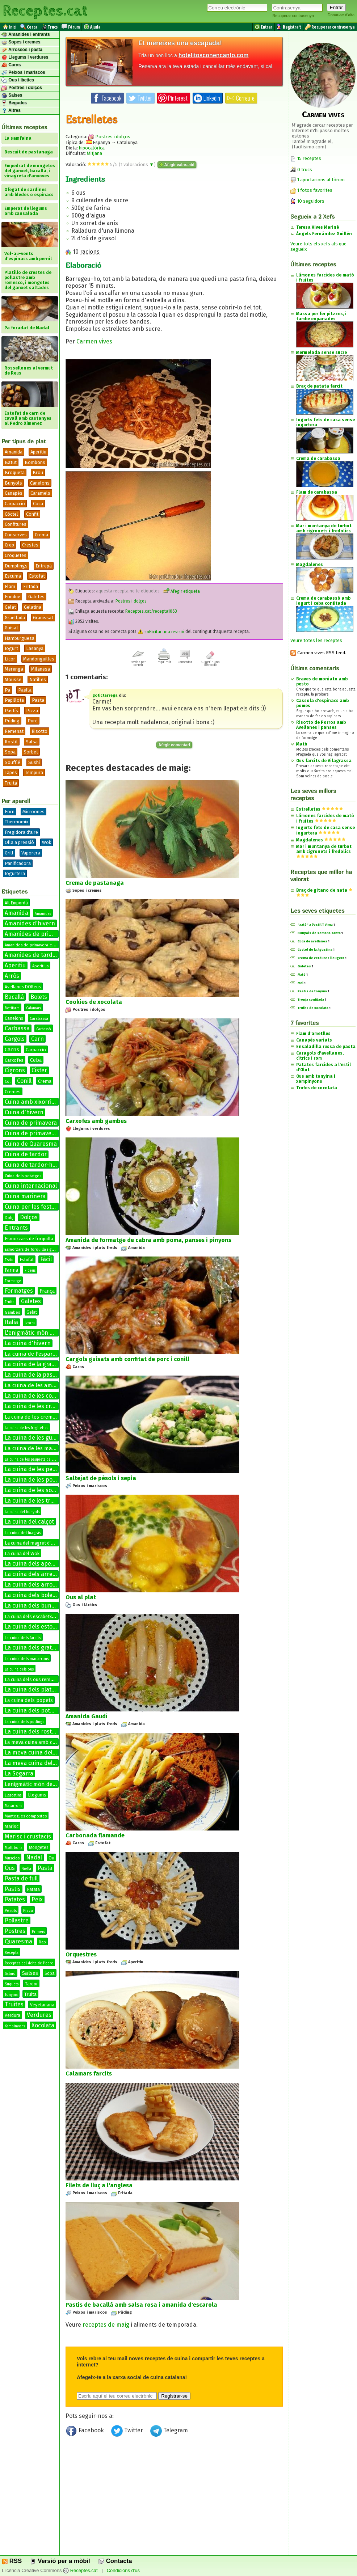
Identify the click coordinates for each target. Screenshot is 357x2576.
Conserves (16, 534)
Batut (11, 462)
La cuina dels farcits (23, 1637)
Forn (9, 811)
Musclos (12, 1858)
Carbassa (17, 1028)
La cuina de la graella (33, 1364)
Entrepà (43, 566)
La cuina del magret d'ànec (32, 1543)
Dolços (29, 1217)
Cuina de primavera (31, 1122)
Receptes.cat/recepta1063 (151, 611)
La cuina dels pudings (24, 1721)
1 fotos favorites (311, 190)
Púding (12, 720)
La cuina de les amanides (37, 1385)
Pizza (32, 710)
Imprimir (163, 660)
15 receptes (305, 158)
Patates (15, 1899)
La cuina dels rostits (31, 1731)
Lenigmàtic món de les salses (41, 1784)
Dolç (9, 1217)
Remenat (14, 731)
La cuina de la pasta (31, 1374)
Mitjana (94, 153)
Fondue (12, 596)
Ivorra (30, 1323)
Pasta (38, 700)
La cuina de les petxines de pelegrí (51, 1469)
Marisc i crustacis (28, 1836)
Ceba (36, 1060)
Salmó (10, 1974)
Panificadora (18, 863)
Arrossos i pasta (21, 50)
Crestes (30, 545)
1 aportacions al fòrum (321, 179)
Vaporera (30, 853)
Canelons (40, 483)
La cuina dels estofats (34, 1626)
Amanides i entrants (25, 35)
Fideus (30, 1270)
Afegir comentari (174, 745)
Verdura (12, 2015)
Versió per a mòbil (60, 2561)
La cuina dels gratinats (35, 1647)
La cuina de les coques (35, 1395)
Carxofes (14, 1060)
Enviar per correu (138, 662)
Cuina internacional (31, 1185)
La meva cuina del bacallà (39, 1752)
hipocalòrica (92, 148)
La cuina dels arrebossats (39, 1574)
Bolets (38, 996)
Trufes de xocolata (313, 1008)
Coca (38, 503)
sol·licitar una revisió (161, 631)
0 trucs (301, 169)
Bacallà (14, 996)
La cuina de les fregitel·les (26, 1428)
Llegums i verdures (24, 57)
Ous (10, 1868)
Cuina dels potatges (23, 1176)
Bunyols (13, 483)
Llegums (37, 1795)
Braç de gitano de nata (321, 890)
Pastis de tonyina (312, 991)
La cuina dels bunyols (33, 1605)
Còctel (11, 514)
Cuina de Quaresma (31, 1143)
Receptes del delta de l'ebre (29, 1963)
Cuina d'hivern (24, 1112)
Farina (11, 1270)
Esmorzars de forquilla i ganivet (34, 1249)
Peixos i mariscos (23, 73)
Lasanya (34, 648)
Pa (7, 690)
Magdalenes (309, 840)
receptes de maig (106, 2324)
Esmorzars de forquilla (29, 1238)
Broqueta (15, 472)
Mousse (13, 679)
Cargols (15, 1038)
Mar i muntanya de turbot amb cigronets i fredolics (324, 849)
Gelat (10, 607)
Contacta (115, 2561)
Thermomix (16, 821)
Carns (11, 65)
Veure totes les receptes (316, 640)
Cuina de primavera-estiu (38, 1133)
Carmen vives (94, 341)
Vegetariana (42, 2004)
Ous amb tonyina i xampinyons (315, 1079)
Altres (11, 111)
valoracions (137, 164)
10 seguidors (307, 201)
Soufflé (12, 762)
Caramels (40, 493)
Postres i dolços (21, 88)
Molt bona (13, 1848)
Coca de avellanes (312, 941)
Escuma (13, 576)
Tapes (11, 772)
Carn (37, 1038)
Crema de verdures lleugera (321, 958)
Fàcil (46, 1259)
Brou (38, 472)
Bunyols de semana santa (319, 933)
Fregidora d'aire (21, 832)
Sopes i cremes (20, 42)
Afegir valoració (176, 164)
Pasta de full (21, 1878)
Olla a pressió (19, 842)
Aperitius (40, 966)
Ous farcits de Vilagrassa (324, 760)
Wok (46, 842)
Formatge (13, 1281)
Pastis (13, 1888)
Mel (300, 983)
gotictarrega (105, 695)
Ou (51, 1858)
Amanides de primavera (36, 933)
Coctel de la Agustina (315, 949)
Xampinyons (15, 2026)
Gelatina (32, 607)
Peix (37, 1899)
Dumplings (16, 566)
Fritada (30, 586)
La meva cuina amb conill (34, 1742)
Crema (41, 534)
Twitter (127, 2432)
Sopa (10, 752)
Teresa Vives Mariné (317, 227)
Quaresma (18, 1941)
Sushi (34, 762)
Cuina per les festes (31, 1206)
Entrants (16, 1227)
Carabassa (39, 1018)
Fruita (9, 1302)
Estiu (9, 1260)
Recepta (11, 1953)
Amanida (13, 452)
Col (7, 1082)
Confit (32, 514)
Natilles (37, 679)
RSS (12, 2561)
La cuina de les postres (35, 1479)
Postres (15, 1930)
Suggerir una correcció (210, 662)
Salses (11, 95)
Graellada (15, 617)
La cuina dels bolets (31, 1595)
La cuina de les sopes (33, 1490)
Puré (33, 720)
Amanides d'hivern (30, 923)
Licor (10, 659)
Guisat (11, 627)
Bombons (35, 462)
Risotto (39, 731)
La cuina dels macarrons (27, 1658)
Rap (42, 1942)
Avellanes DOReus (23, 986)
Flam (10, 586)
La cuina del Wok (22, 1553)
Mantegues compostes (26, 1816)
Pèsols (11, 1910)
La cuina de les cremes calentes (47, 1406)
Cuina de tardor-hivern (35, 1164)
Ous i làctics (17, 80)
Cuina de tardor (26, 1154)
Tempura (34, 772)
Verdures (39, 2014)
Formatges (19, 1290)
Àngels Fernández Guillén (324, 233)
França (47, 1291)
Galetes (36, 596)
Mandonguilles (38, 659)
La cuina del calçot (29, 1521)
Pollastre (17, 1920)
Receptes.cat (45, 11)
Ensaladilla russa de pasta (326, 1046)
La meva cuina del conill (36, 1763)
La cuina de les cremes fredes (40, 1417)
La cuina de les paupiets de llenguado (37, 1459)
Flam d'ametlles (313, 1033)
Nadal (34, 1857)
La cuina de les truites (34, 1500)
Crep (9, 545)
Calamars (33, 1008)
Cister (39, 1070)
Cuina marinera (25, 1196)
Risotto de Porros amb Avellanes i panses (321, 725)
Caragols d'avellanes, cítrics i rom (320, 1056)
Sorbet (31, 752)
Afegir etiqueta (181, 591)
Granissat (43, 617)
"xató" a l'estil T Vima (315, 924)
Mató (301, 744)
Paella (25, 690)
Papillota (14, 700)
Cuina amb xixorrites (32, 1101)
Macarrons (13, 1806)
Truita (11, 783)
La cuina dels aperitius (35, 1563)
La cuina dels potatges (35, 1710)
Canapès (13, 493)
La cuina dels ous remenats (33, 1679)
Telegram (169, 2432)
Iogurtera (15, 873)
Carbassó (43, 1029)
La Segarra (19, 1773)
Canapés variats (314, 1040)
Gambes (12, 1312)
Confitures (15, 524)
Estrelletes (308, 809)
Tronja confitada (311, 999)
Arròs (12, 975)
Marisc (11, 1826)
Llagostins (13, 1795)
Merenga (14, 669)
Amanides (43, 914)
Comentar (185, 660)
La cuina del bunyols (22, 1512)
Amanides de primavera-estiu (32, 945)
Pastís (11, 710)
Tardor (31, 1983)
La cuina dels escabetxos (31, 1616)
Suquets (11, 1984)
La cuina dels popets (29, 1700)
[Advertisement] (174, 2499)
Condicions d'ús (123, 2570)
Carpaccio (15, 503)
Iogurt (11, 648)
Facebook (85, 2432)
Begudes (14, 103)
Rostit (11, 741)
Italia (11, 1322)
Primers (38, 1932)
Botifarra (12, 1008)
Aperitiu (38, 452)
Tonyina (11, 1995)
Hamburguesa (19, 638)
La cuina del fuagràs (23, 1532)
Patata (33, 1889)
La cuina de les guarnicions (41, 1437)
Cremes (13, 1091)
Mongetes (39, 1847)
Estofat (37, 576)
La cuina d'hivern (28, 1343)
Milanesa (40, 669)
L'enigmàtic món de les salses (44, 1332)
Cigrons (15, 1070)
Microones (33, 811)
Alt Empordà (16, 902)
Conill (24, 1080)
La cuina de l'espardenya (36, 1354)
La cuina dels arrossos (34, 1584)
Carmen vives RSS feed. (318, 652)
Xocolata (43, 2025)
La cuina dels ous (19, 1669)
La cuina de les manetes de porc (46, 1448)
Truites (14, 2004)
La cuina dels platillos (33, 1689)
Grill (9, 853)
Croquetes (15, 555)
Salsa (32, 741)
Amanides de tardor (31, 954)
